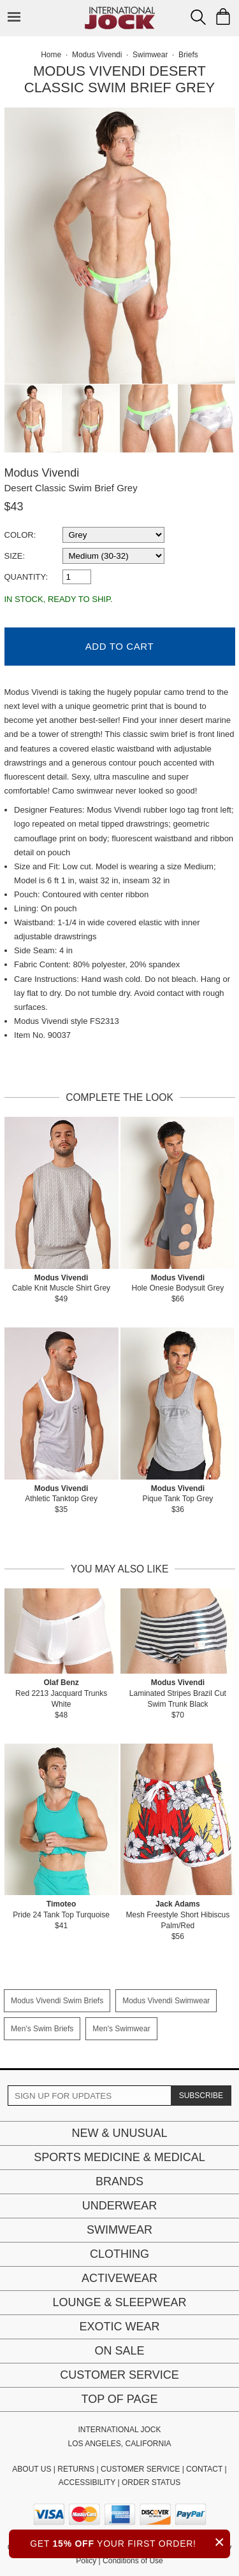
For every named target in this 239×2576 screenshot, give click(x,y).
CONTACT (204, 2469)
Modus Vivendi (42, 472)
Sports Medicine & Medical (119, 2157)
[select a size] (113, 556)
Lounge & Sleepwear (119, 2302)
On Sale (119, 2350)
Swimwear (119, 2229)
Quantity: (26, 577)
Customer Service (119, 2375)
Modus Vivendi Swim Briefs (57, 2000)
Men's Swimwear (121, 2028)
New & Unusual (119, 2133)
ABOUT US (31, 2469)
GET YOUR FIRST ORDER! (130, 2542)
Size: (14, 556)
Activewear (119, 2278)
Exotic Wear (119, 2326)
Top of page (119, 2399)
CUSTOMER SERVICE (140, 2469)
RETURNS (75, 2469)
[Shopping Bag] (223, 16)
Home (51, 54)
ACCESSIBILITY (87, 2482)
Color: (20, 535)
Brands (119, 2181)
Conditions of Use (133, 2560)
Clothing (119, 2254)
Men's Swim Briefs (42, 2028)
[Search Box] (198, 17)
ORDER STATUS (151, 2482)
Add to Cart (119, 646)
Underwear (119, 2205)
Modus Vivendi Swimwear (166, 2000)
